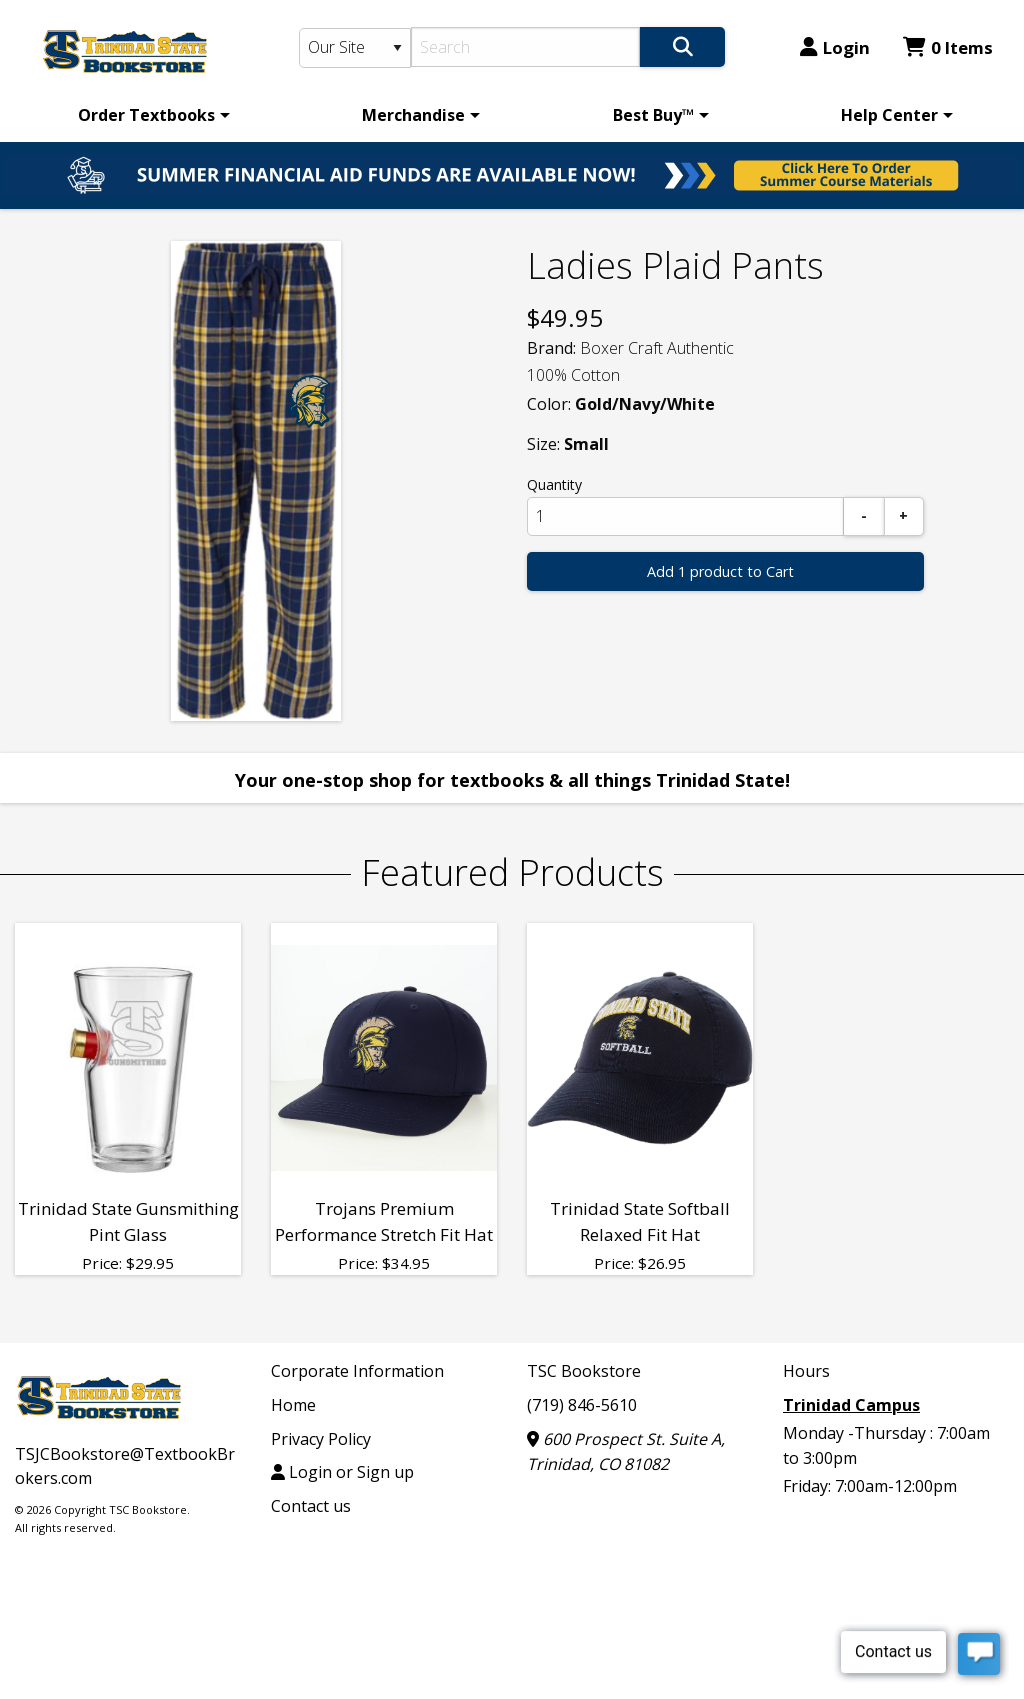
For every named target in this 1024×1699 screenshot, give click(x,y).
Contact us (311, 1506)
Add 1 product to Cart (720, 571)
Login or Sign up (342, 1472)
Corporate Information (357, 1371)
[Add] (904, 516)
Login (835, 47)
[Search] (525, 47)
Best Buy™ (653, 115)
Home (293, 1405)
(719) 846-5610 (582, 1405)
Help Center (889, 115)
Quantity (554, 484)
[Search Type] (355, 48)
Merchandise (413, 115)
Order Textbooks (146, 115)
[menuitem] (150, 115)
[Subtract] (864, 516)
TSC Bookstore (584, 1371)
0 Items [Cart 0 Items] (948, 47)
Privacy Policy (321, 1439)
